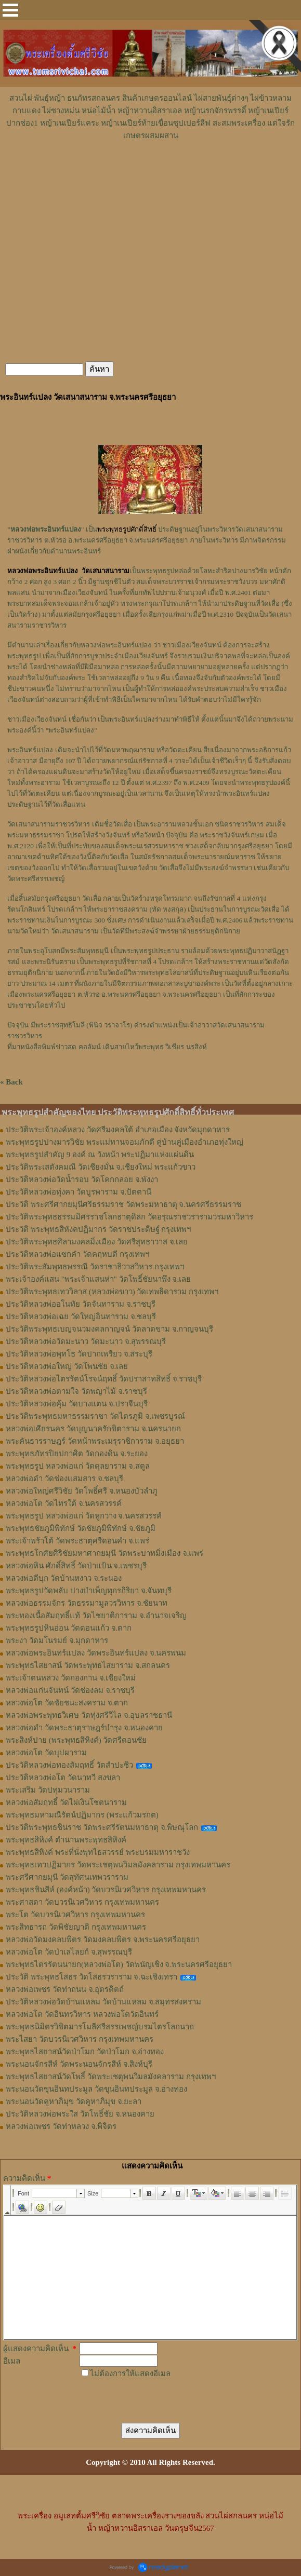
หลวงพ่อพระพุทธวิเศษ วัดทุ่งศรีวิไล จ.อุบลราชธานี (89, 1715)
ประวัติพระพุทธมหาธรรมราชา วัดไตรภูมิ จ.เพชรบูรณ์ (95, 1416)
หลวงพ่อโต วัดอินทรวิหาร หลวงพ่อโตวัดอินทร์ (82, 2014)
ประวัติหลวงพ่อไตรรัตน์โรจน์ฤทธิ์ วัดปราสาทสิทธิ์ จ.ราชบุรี (104, 1379)
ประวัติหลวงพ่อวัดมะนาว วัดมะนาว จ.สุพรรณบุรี (86, 1341)
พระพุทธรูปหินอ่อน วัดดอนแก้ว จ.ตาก (69, 1628)
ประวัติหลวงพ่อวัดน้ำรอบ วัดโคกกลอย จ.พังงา (82, 1179)
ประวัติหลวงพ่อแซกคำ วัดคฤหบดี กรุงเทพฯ (77, 1254)
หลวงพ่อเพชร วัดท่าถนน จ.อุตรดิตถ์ (65, 1989)
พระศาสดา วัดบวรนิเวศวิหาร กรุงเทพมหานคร (82, 1902)
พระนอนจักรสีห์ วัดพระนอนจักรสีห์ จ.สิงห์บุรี (79, 2064)
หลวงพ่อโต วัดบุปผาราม (46, 1752)
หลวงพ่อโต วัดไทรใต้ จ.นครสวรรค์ (64, 1503)
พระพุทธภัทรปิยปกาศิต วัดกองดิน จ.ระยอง (77, 1453)
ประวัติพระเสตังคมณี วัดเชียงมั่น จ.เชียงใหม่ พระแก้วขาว (100, 1167)
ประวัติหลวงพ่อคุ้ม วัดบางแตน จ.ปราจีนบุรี (77, 1404)
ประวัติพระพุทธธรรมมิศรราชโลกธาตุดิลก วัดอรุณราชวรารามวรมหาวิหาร (129, 1217)
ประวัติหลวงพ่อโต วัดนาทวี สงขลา (63, 1777)
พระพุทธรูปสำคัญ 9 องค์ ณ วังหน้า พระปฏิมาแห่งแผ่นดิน (100, 1154)
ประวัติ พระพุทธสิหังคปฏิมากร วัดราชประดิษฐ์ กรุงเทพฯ (98, 1229)
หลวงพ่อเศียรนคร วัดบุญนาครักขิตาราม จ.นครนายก (93, 1429)
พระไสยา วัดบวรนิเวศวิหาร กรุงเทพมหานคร (79, 2039)
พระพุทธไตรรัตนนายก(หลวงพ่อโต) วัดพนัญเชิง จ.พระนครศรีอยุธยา (119, 1964)
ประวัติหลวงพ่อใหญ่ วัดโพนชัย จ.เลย (67, 1366)
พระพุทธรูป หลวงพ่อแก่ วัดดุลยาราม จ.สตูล (78, 1466)
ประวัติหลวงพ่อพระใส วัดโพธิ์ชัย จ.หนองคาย (80, 2114)
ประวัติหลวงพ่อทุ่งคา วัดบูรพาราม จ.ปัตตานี (78, 1192)
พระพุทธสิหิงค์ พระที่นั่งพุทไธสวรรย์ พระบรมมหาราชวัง (98, 1852)
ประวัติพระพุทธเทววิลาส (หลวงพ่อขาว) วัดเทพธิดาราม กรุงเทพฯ (112, 1291)
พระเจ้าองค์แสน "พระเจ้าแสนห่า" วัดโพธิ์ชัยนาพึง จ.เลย (98, 1279)
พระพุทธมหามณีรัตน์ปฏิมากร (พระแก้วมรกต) (82, 1815)
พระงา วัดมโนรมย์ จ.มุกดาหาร (57, 1640)
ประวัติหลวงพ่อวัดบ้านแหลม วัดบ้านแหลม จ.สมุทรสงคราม (103, 2002)
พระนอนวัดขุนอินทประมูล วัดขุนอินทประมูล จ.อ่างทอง (96, 2089)
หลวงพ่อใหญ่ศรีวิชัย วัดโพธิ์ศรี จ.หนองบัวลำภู (82, 1491)
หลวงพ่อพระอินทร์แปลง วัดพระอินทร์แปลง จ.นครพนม (96, 1653)
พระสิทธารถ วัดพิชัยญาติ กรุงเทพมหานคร (76, 1927)
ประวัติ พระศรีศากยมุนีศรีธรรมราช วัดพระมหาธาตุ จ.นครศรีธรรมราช (123, 1204)
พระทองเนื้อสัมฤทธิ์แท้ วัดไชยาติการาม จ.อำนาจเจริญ (96, 1615)
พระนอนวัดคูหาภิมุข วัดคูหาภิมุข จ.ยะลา (73, 2101)
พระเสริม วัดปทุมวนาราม (48, 1790)
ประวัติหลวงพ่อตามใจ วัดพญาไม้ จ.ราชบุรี (76, 1391)
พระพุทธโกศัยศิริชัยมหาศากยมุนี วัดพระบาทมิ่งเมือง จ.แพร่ (104, 1553)
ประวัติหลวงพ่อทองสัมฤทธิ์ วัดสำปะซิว (69, 1765)
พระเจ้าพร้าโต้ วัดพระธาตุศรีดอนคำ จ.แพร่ (77, 1541)
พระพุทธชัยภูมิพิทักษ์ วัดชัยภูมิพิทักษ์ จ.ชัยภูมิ (80, 1528)
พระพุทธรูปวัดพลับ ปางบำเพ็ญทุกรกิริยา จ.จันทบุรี (89, 1591)
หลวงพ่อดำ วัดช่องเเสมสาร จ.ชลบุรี (64, 1478)
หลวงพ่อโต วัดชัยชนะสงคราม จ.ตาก (67, 1703)
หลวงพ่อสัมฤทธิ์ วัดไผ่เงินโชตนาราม (66, 1802)
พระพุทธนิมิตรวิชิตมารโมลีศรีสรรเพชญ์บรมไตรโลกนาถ (100, 2027)
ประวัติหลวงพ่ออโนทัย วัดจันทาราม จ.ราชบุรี (80, 1304)
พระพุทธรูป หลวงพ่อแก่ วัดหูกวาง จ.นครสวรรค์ (84, 1516)
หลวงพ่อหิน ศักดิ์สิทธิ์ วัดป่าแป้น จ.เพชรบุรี (76, 1566)
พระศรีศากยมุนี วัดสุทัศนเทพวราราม (67, 1877)
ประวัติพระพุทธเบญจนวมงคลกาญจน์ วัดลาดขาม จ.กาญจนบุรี (109, 1329)
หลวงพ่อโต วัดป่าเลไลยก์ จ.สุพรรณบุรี (69, 1952)
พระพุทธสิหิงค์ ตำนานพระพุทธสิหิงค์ (66, 1840)
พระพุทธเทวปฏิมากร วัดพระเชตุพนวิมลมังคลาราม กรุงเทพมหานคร (118, 1865)
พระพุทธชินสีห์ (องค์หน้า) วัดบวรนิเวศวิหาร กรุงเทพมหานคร (106, 1890)
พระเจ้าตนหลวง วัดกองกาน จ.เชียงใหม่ (71, 1678)
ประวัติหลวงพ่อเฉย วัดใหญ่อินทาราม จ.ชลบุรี (81, 1316)
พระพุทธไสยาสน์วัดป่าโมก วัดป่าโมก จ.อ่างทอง (85, 2052)
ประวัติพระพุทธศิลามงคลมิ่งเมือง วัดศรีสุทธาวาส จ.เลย (97, 1242)
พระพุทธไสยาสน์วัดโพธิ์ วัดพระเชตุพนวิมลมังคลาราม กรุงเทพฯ (111, 2076)
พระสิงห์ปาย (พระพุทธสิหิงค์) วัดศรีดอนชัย (76, 1740)
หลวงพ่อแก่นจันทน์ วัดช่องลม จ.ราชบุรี (70, 1690)
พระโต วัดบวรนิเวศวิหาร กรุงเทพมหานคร (75, 1914)
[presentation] (165, 2395)
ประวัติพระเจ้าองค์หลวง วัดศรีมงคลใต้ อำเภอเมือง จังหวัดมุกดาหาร (118, 1130)
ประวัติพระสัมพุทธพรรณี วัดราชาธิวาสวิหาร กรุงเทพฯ (95, 1267)
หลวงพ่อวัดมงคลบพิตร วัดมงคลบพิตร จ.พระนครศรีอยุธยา (103, 1939)
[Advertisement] (151, 173)
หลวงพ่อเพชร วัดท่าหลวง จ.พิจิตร (61, 2126)
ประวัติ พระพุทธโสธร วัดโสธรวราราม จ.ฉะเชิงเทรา (91, 1977)
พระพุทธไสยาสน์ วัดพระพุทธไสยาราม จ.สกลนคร (88, 1665)
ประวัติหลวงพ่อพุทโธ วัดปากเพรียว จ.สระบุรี (79, 1354)
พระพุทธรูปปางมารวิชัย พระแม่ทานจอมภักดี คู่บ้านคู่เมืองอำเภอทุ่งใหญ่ (124, 1142)
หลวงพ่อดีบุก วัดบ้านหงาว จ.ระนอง (64, 1578)
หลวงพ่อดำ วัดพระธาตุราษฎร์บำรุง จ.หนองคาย (84, 1728)
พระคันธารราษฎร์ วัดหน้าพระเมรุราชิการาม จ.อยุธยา (95, 1441)
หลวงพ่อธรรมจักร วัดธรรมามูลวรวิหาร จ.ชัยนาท (86, 1603)
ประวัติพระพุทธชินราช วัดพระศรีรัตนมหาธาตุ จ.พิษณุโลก (102, 1827)
